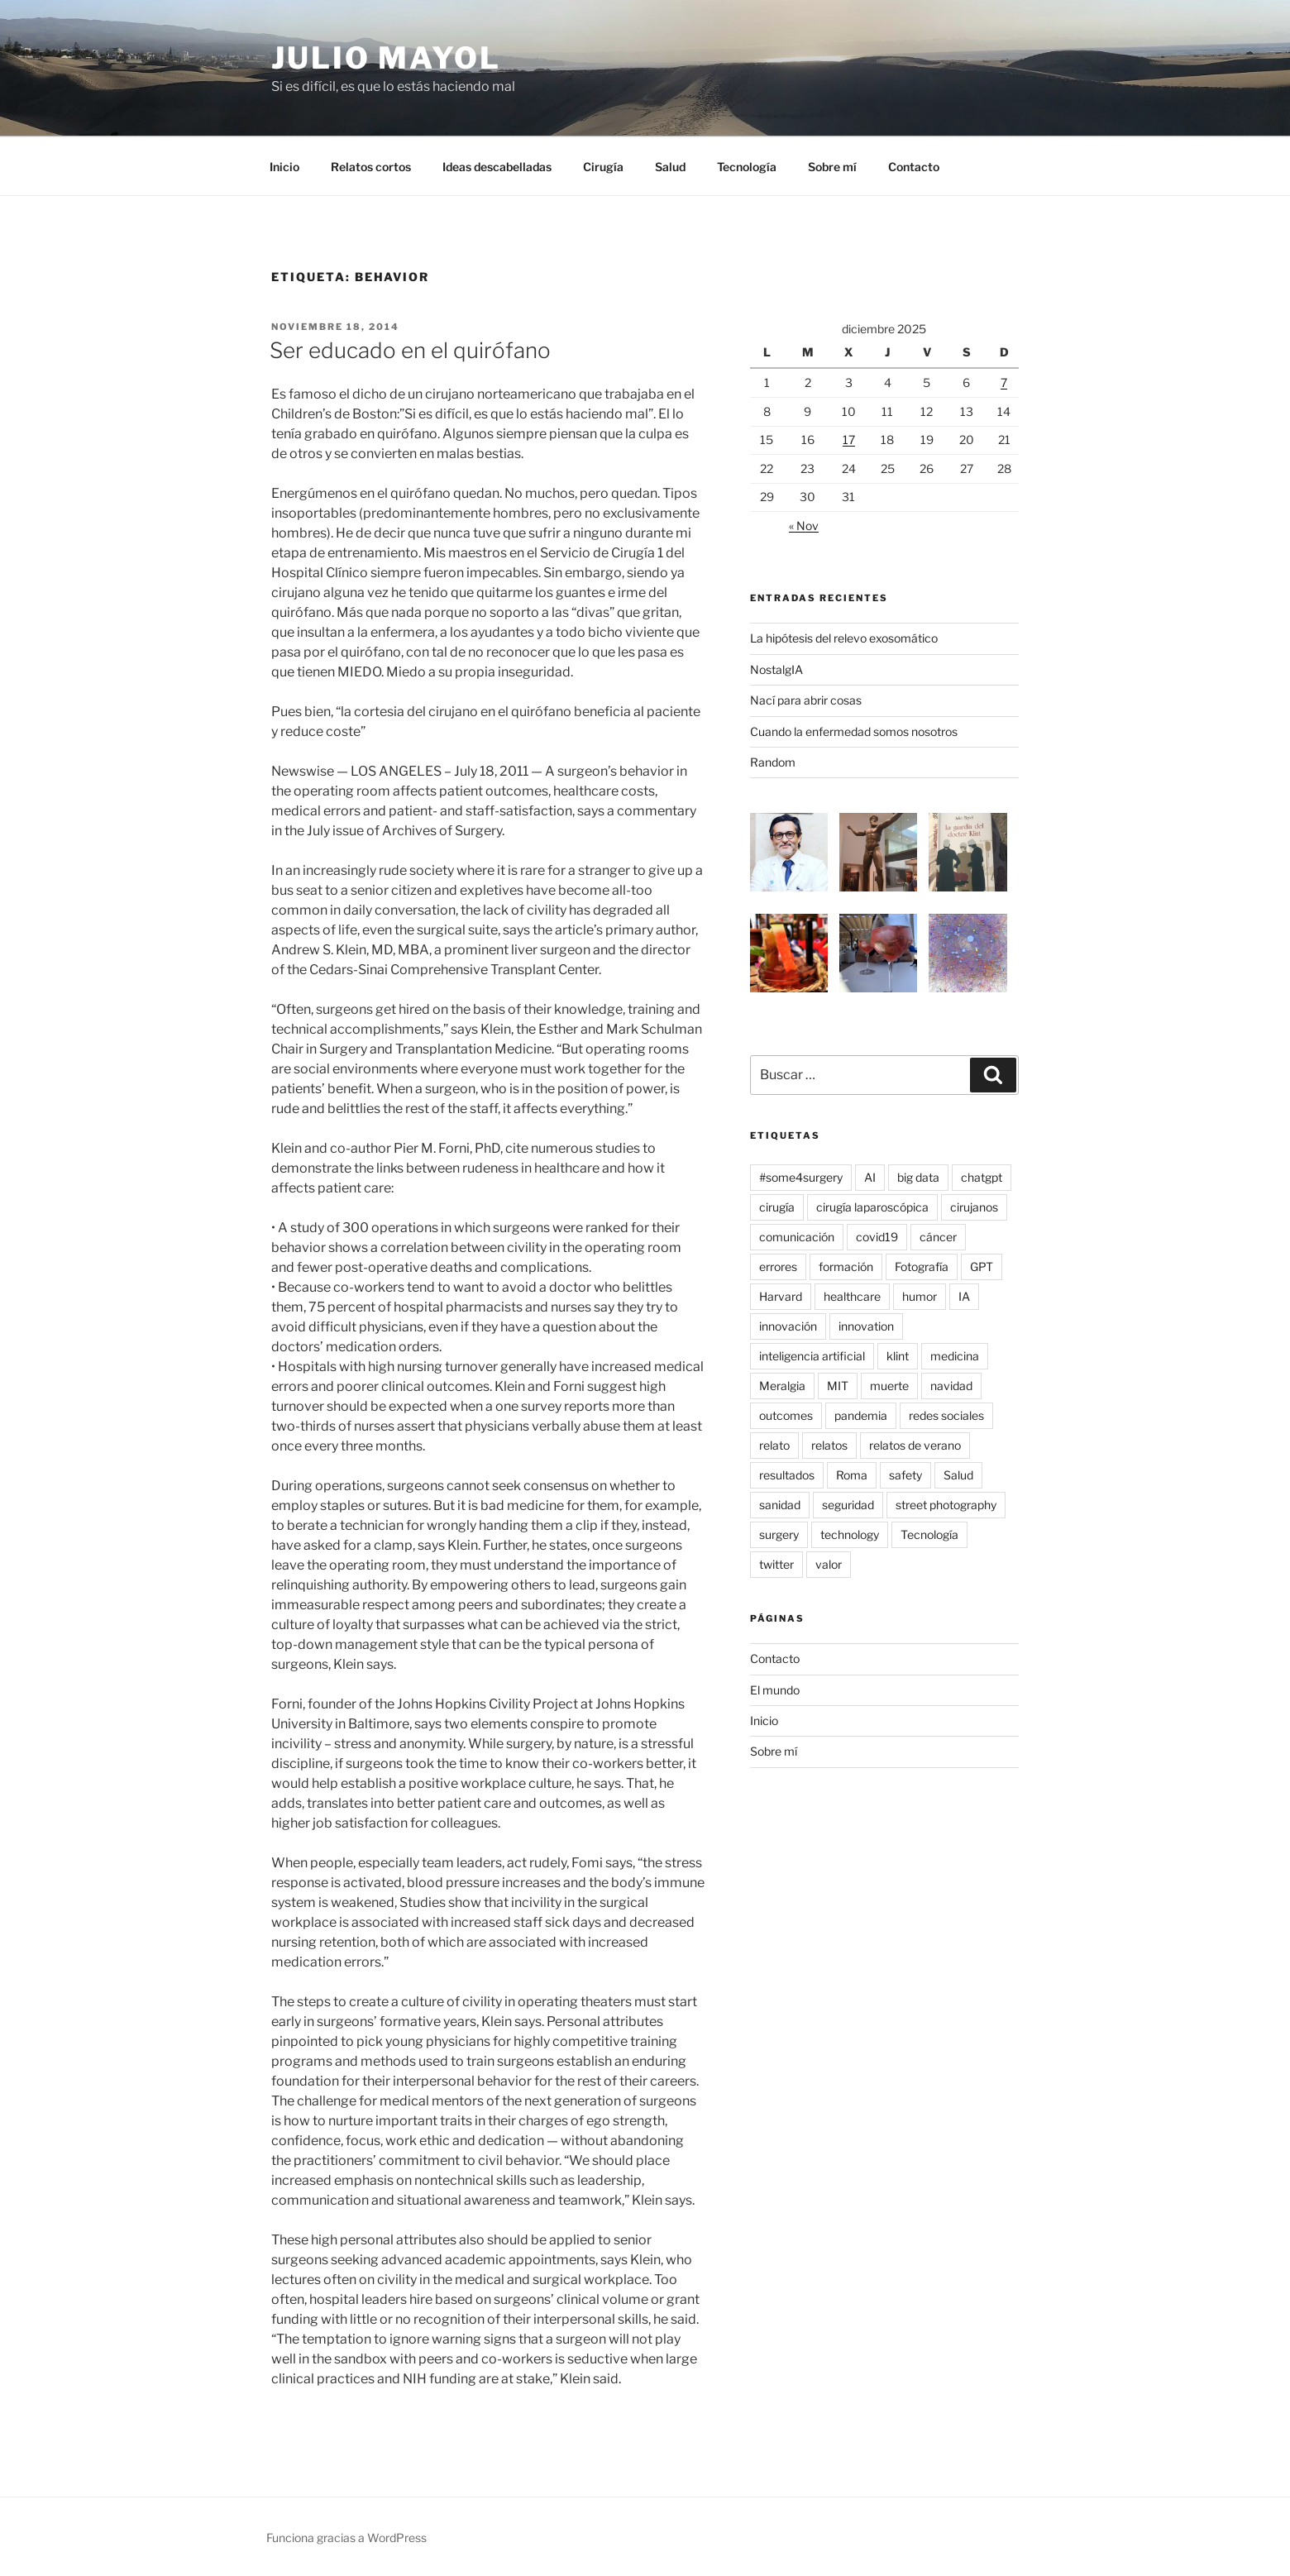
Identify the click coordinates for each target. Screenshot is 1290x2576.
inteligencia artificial (812, 1356)
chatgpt (981, 1177)
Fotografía (921, 1266)
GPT (981, 1266)
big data (918, 1177)
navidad (951, 1386)
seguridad (848, 1505)
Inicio (284, 167)
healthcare (852, 1296)
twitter (776, 1564)
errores (778, 1266)
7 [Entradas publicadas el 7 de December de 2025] (1004, 382)
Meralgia (782, 1386)
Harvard (780, 1296)
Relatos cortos (371, 167)
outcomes (786, 1415)
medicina (954, 1356)
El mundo (775, 1690)
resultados (787, 1475)
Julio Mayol (386, 58)
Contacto (913, 167)
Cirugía (603, 167)
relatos (829, 1445)
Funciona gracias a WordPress (346, 2538)
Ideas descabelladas (497, 167)
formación (846, 1266)
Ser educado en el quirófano (410, 350)
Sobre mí (832, 167)
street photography (946, 1505)
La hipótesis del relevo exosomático (844, 638)
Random (773, 762)
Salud (670, 167)
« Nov (804, 526)
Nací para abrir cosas (806, 700)
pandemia (860, 1415)
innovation (866, 1326)
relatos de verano (915, 1445)
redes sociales (946, 1415)
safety (905, 1475)
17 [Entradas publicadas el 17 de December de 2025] (849, 440)
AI (870, 1177)
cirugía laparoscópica (872, 1207)
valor (828, 1564)
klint (897, 1356)
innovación (788, 1326)
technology (849, 1534)
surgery (779, 1534)
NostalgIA (776, 669)
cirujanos (974, 1207)
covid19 (877, 1237)
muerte (889, 1386)
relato (774, 1445)
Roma (851, 1475)
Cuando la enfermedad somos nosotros (854, 731)
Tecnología (746, 167)
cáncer (938, 1237)
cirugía (777, 1207)
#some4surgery (801, 1177)
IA (964, 1296)
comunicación (796, 1237)
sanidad (779, 1505)
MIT (837, 1386)
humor (919, 1296)
